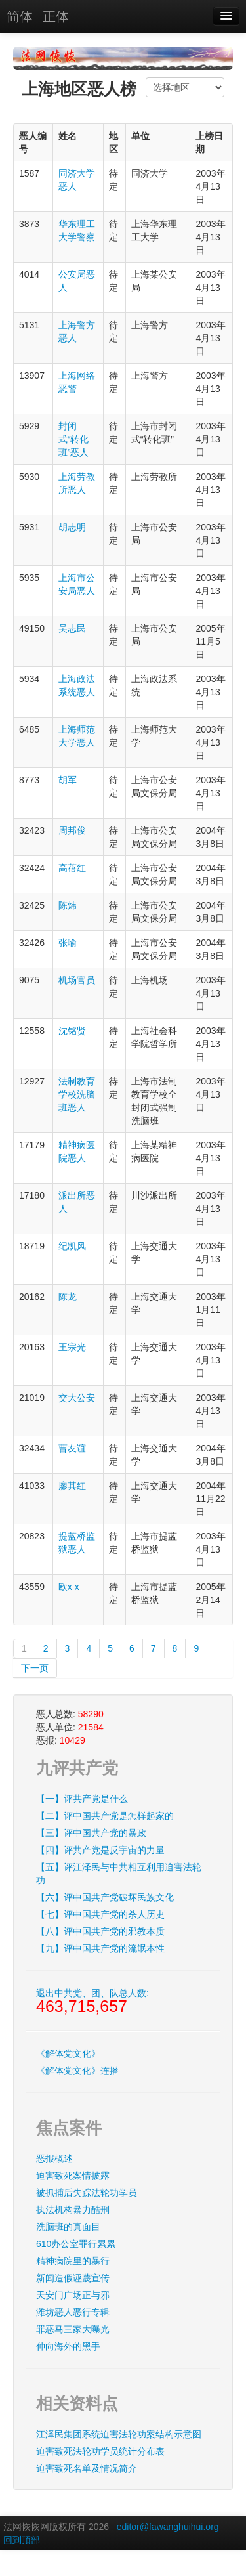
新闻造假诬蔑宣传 (73, 2278)
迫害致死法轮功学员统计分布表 (100, 2451)
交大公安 (76, 1397)
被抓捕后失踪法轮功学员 (86, 2192)
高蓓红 (72, 868)
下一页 (35, 1668)
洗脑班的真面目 (68, 2227)
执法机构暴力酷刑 (73, 2209)
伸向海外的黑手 (68, 2346)
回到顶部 (21, 2540)
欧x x (68, 1586)
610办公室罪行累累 (75, 2244)
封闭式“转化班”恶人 (73, 439)
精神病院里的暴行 (73, 2261)
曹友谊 (72, 1448)
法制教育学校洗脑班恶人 (76, 1094)
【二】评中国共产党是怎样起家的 (105, 1816)
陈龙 (67, 1296)
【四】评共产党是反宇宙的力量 (100, 1850)
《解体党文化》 (68, 2053)
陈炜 (67, 905)
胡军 (67, 780)
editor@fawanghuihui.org (168, 2527)
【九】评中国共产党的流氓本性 (100, 1948)
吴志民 (72, 628)
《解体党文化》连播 (77, 2070)
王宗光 (72, 1347)
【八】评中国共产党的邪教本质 (100, 1931)
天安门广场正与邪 (73, 2295)
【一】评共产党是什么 (82, 1798)
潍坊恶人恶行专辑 (73, 2312)
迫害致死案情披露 (73, 2175)
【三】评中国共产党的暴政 (91, 1833)
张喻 (67, 942)
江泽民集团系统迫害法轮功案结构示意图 (118, 2434)
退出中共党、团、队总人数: (92, 2001)
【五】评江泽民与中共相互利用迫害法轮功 (118, 1873)
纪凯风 (72, 1246)
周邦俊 (72, 830)
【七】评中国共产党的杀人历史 (100, 1914)
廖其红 (72, 1485)
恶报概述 (54, 2158)
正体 (56, 16)
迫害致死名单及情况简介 (86, 2468)
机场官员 (76, 980)
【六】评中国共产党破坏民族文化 (105, 1897)
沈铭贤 (72, 1030)
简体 (20, 16)
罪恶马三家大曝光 (73, 2329)
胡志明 (72, 527)
